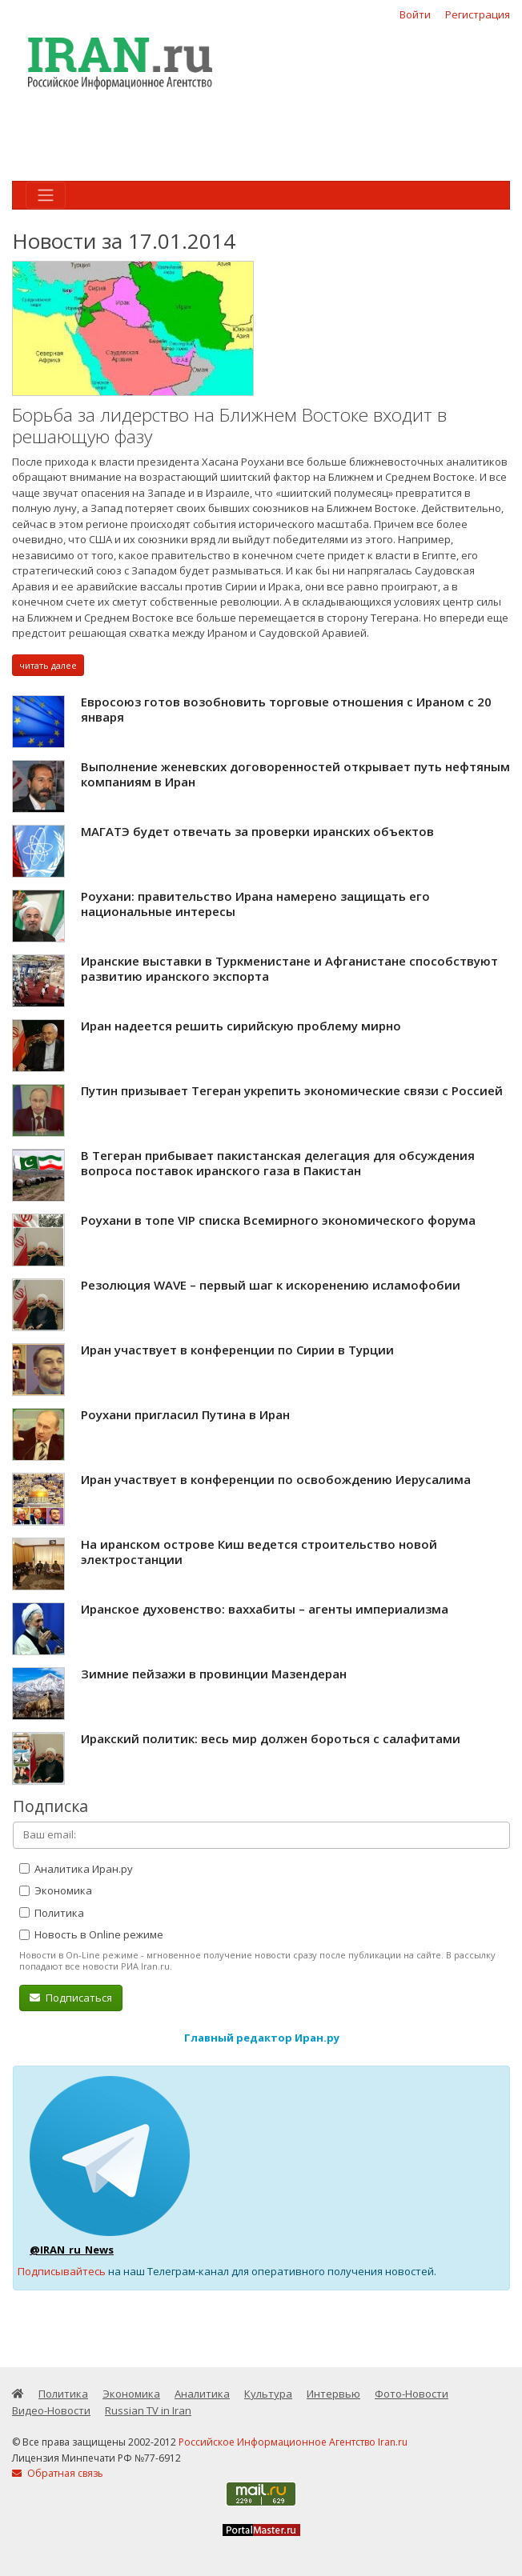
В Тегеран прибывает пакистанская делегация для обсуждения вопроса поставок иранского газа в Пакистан (278, 1163)
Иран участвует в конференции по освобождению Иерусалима (276, 1479)
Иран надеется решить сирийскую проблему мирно (241, 1026)
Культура (268, 2393)
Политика (51, 1913)
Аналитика (202, 2393)
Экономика (55, 1890)
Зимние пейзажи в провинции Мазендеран (214, 1674)
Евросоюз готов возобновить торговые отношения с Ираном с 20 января (286, 710)
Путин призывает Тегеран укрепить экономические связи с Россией (292, 1090)
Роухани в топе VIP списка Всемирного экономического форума (278, 1220)
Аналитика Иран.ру (76, 1869)
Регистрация (477, 14)
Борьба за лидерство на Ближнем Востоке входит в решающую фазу (229, 426)
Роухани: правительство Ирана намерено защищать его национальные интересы (255, 904)
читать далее (48, 665)
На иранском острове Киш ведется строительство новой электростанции (259, 1552)
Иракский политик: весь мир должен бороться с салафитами (270, 1738)
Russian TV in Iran (148, 2410)
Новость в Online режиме (91, 1934)
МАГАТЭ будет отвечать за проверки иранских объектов (257, 831)
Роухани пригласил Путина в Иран (185, 1414)
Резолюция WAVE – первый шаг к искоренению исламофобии (270, 1285)
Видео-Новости (51, 2410)
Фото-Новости (411, 2393)
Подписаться (71, 1997)
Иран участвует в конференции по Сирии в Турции (237, 1350)
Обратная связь (57, 2473)
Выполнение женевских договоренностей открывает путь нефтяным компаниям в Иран (295, 774)
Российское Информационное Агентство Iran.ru (293, 2442)
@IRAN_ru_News (72, 2249)
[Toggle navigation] (46, 195)
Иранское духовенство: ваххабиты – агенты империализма (264, 1609)
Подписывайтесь (62, 2271)
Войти (415, 14)
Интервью (333, 2393)
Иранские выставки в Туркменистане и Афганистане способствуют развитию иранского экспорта (289, 969)
